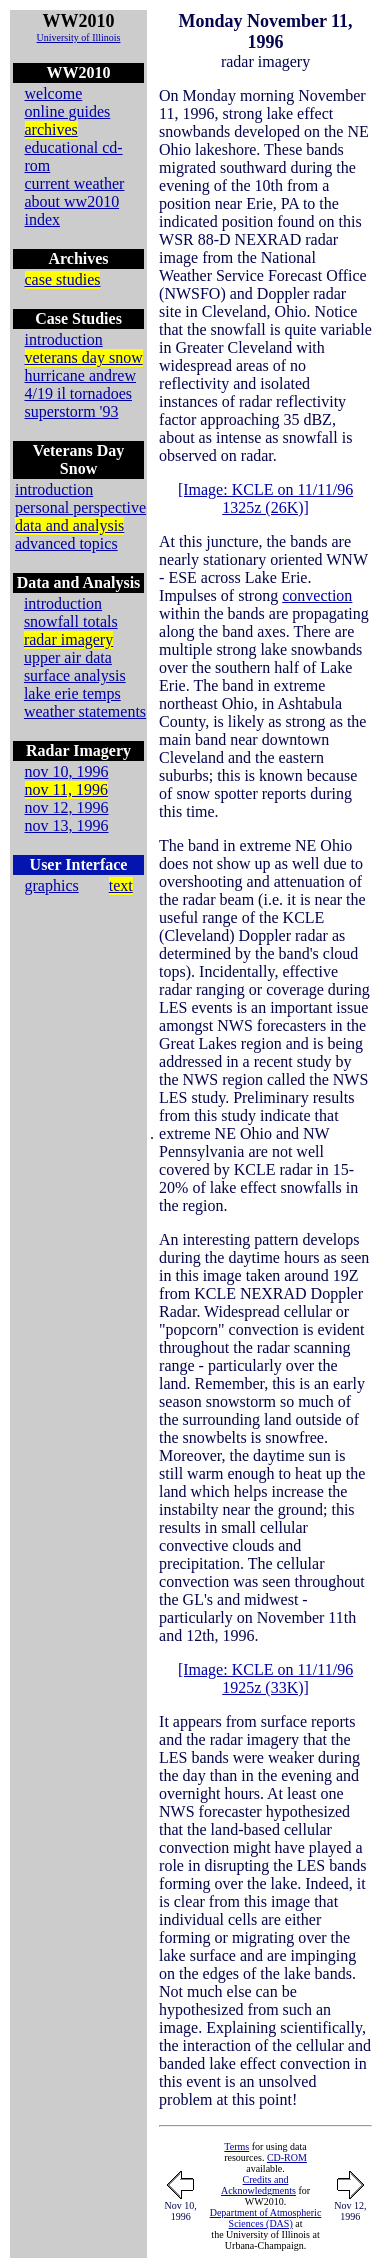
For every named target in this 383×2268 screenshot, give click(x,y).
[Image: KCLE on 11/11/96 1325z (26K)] (265, 498)
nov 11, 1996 (66, 789)
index (43, 219)
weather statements (85, 711)
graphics (52, 885)
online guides (68, 111)
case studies (63, 279)
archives (51, 129)
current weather (75, 183)
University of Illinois (79, 37)
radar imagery (68, 639)
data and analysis (69, 525)
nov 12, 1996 (67, 807)
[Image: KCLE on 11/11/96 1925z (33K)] (265, 1678)
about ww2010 (72, 201)
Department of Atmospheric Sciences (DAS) (266, 2218)
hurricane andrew (81, 375)
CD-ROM (287, 2157)
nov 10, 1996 (67, 771)
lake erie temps (72, 693)
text (121, 885)
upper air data (68, 657)
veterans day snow (84, 357)
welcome (54, 93)
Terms (236, 2146)
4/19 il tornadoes (79, 393)
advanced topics (66, 543)
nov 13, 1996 (67, 825)
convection (317, 595)
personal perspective (80, 507)
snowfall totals (71, 621)
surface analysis (75, 675)
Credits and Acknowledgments (258, 2185)
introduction (64, 339)
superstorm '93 (72, 411)
